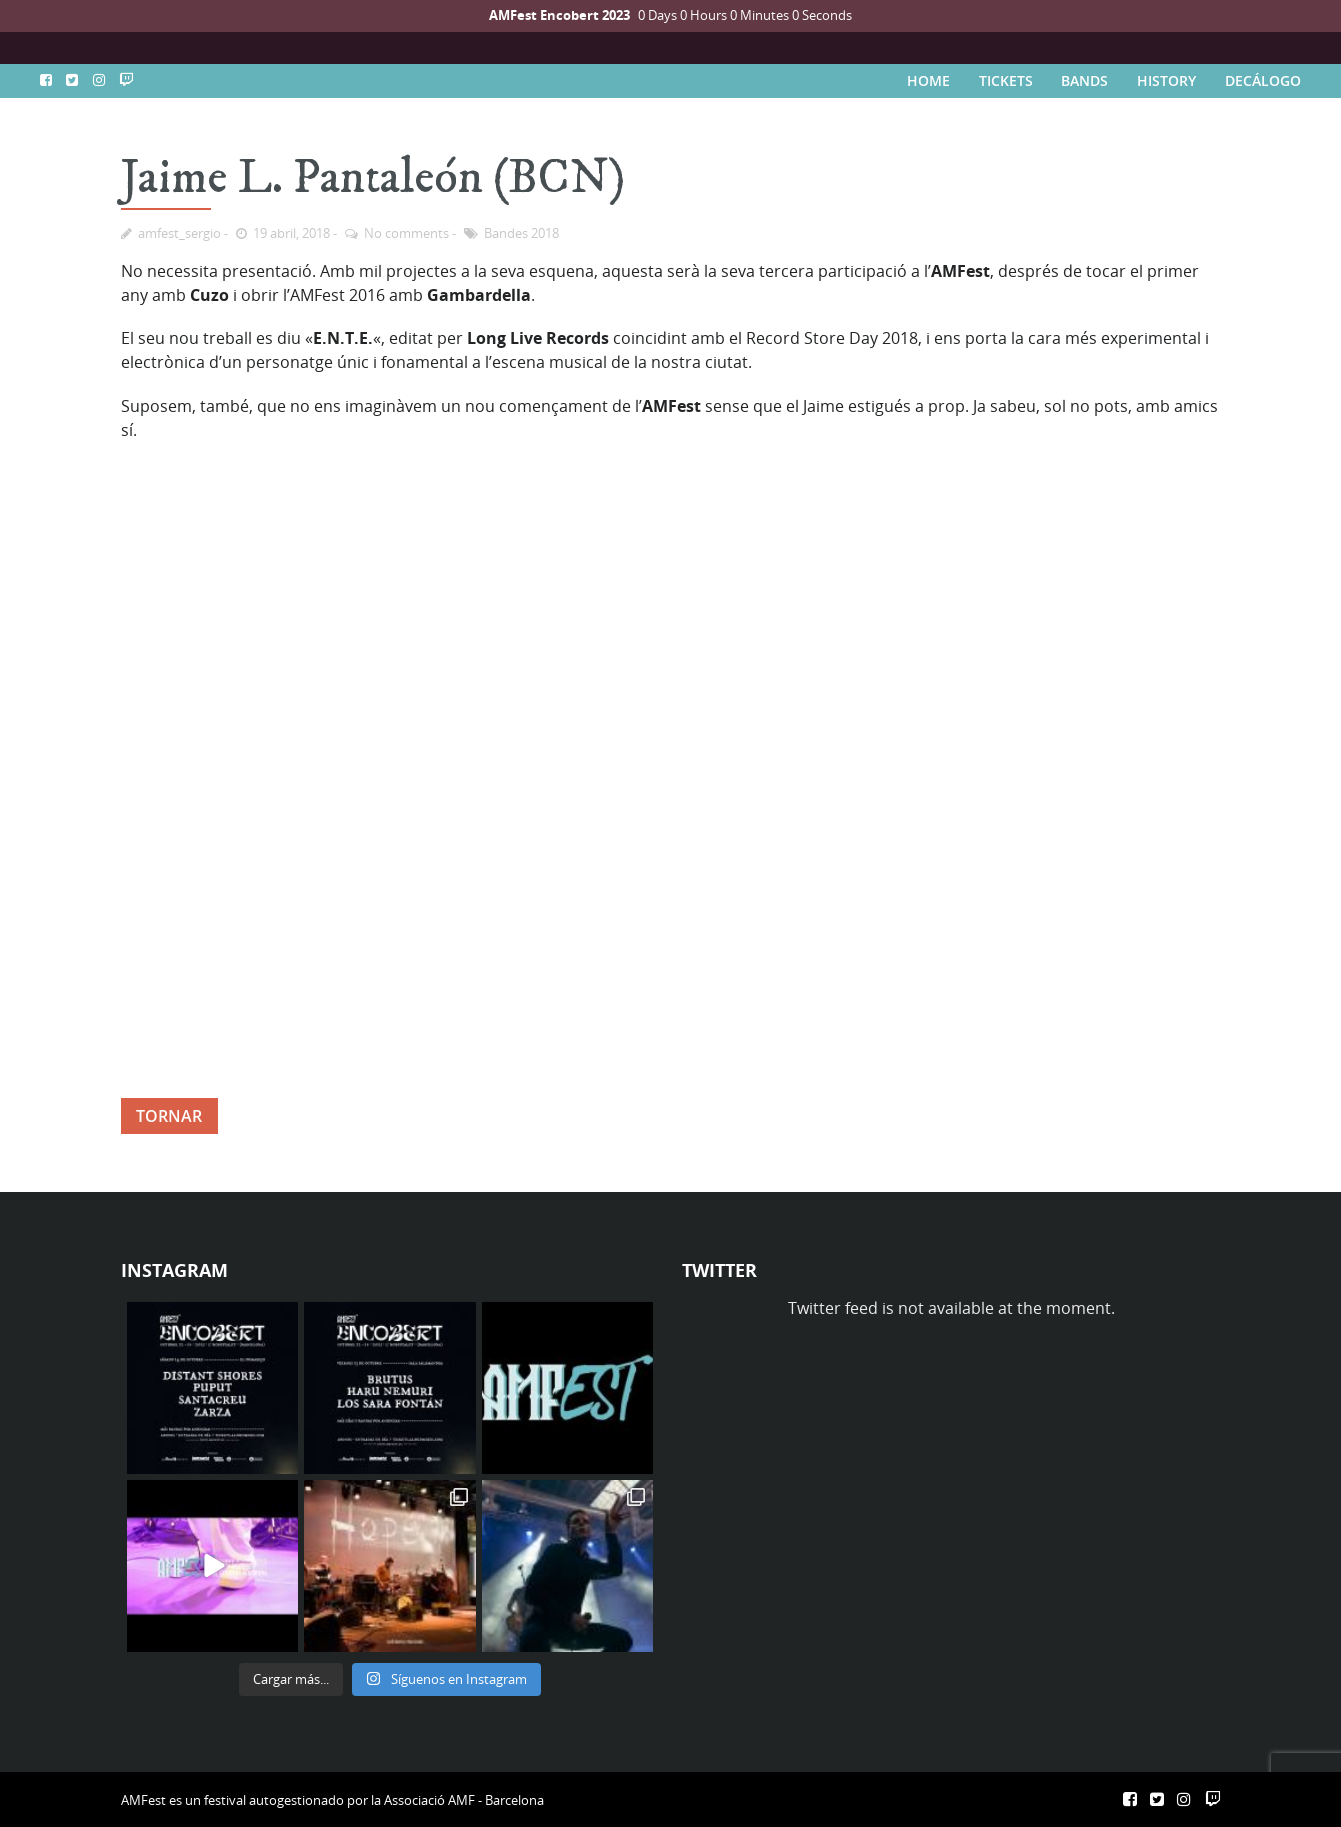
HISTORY (1166, 80)
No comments (406, 233)
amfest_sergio (179, 233)
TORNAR (169, 1116)
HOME (928, 80)
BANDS (1084, 80)
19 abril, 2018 (291, 233)
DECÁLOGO (1263, 80)
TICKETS (1006, 80)
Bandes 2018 (521, 233)
